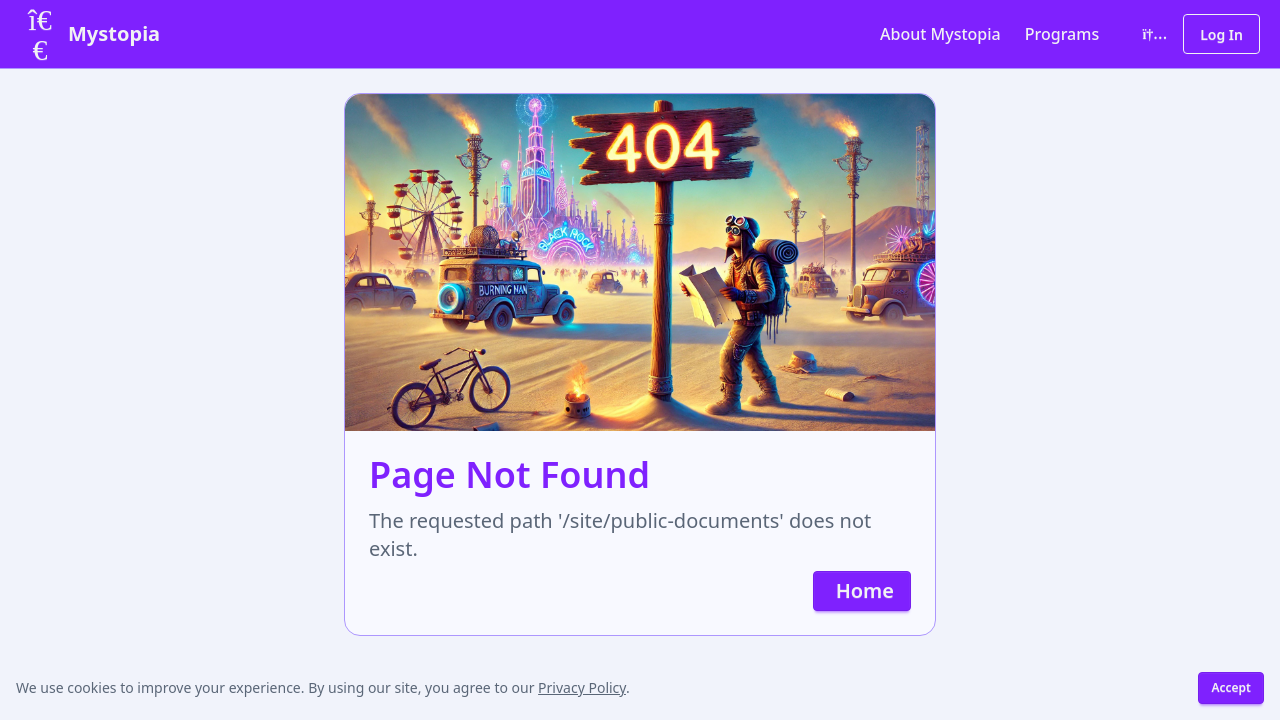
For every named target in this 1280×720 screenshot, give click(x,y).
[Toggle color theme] (1151, 34)
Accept (1231, 687)
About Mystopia (940, 34)
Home (865, 590)
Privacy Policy (582, 687)
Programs (1062, 34)
